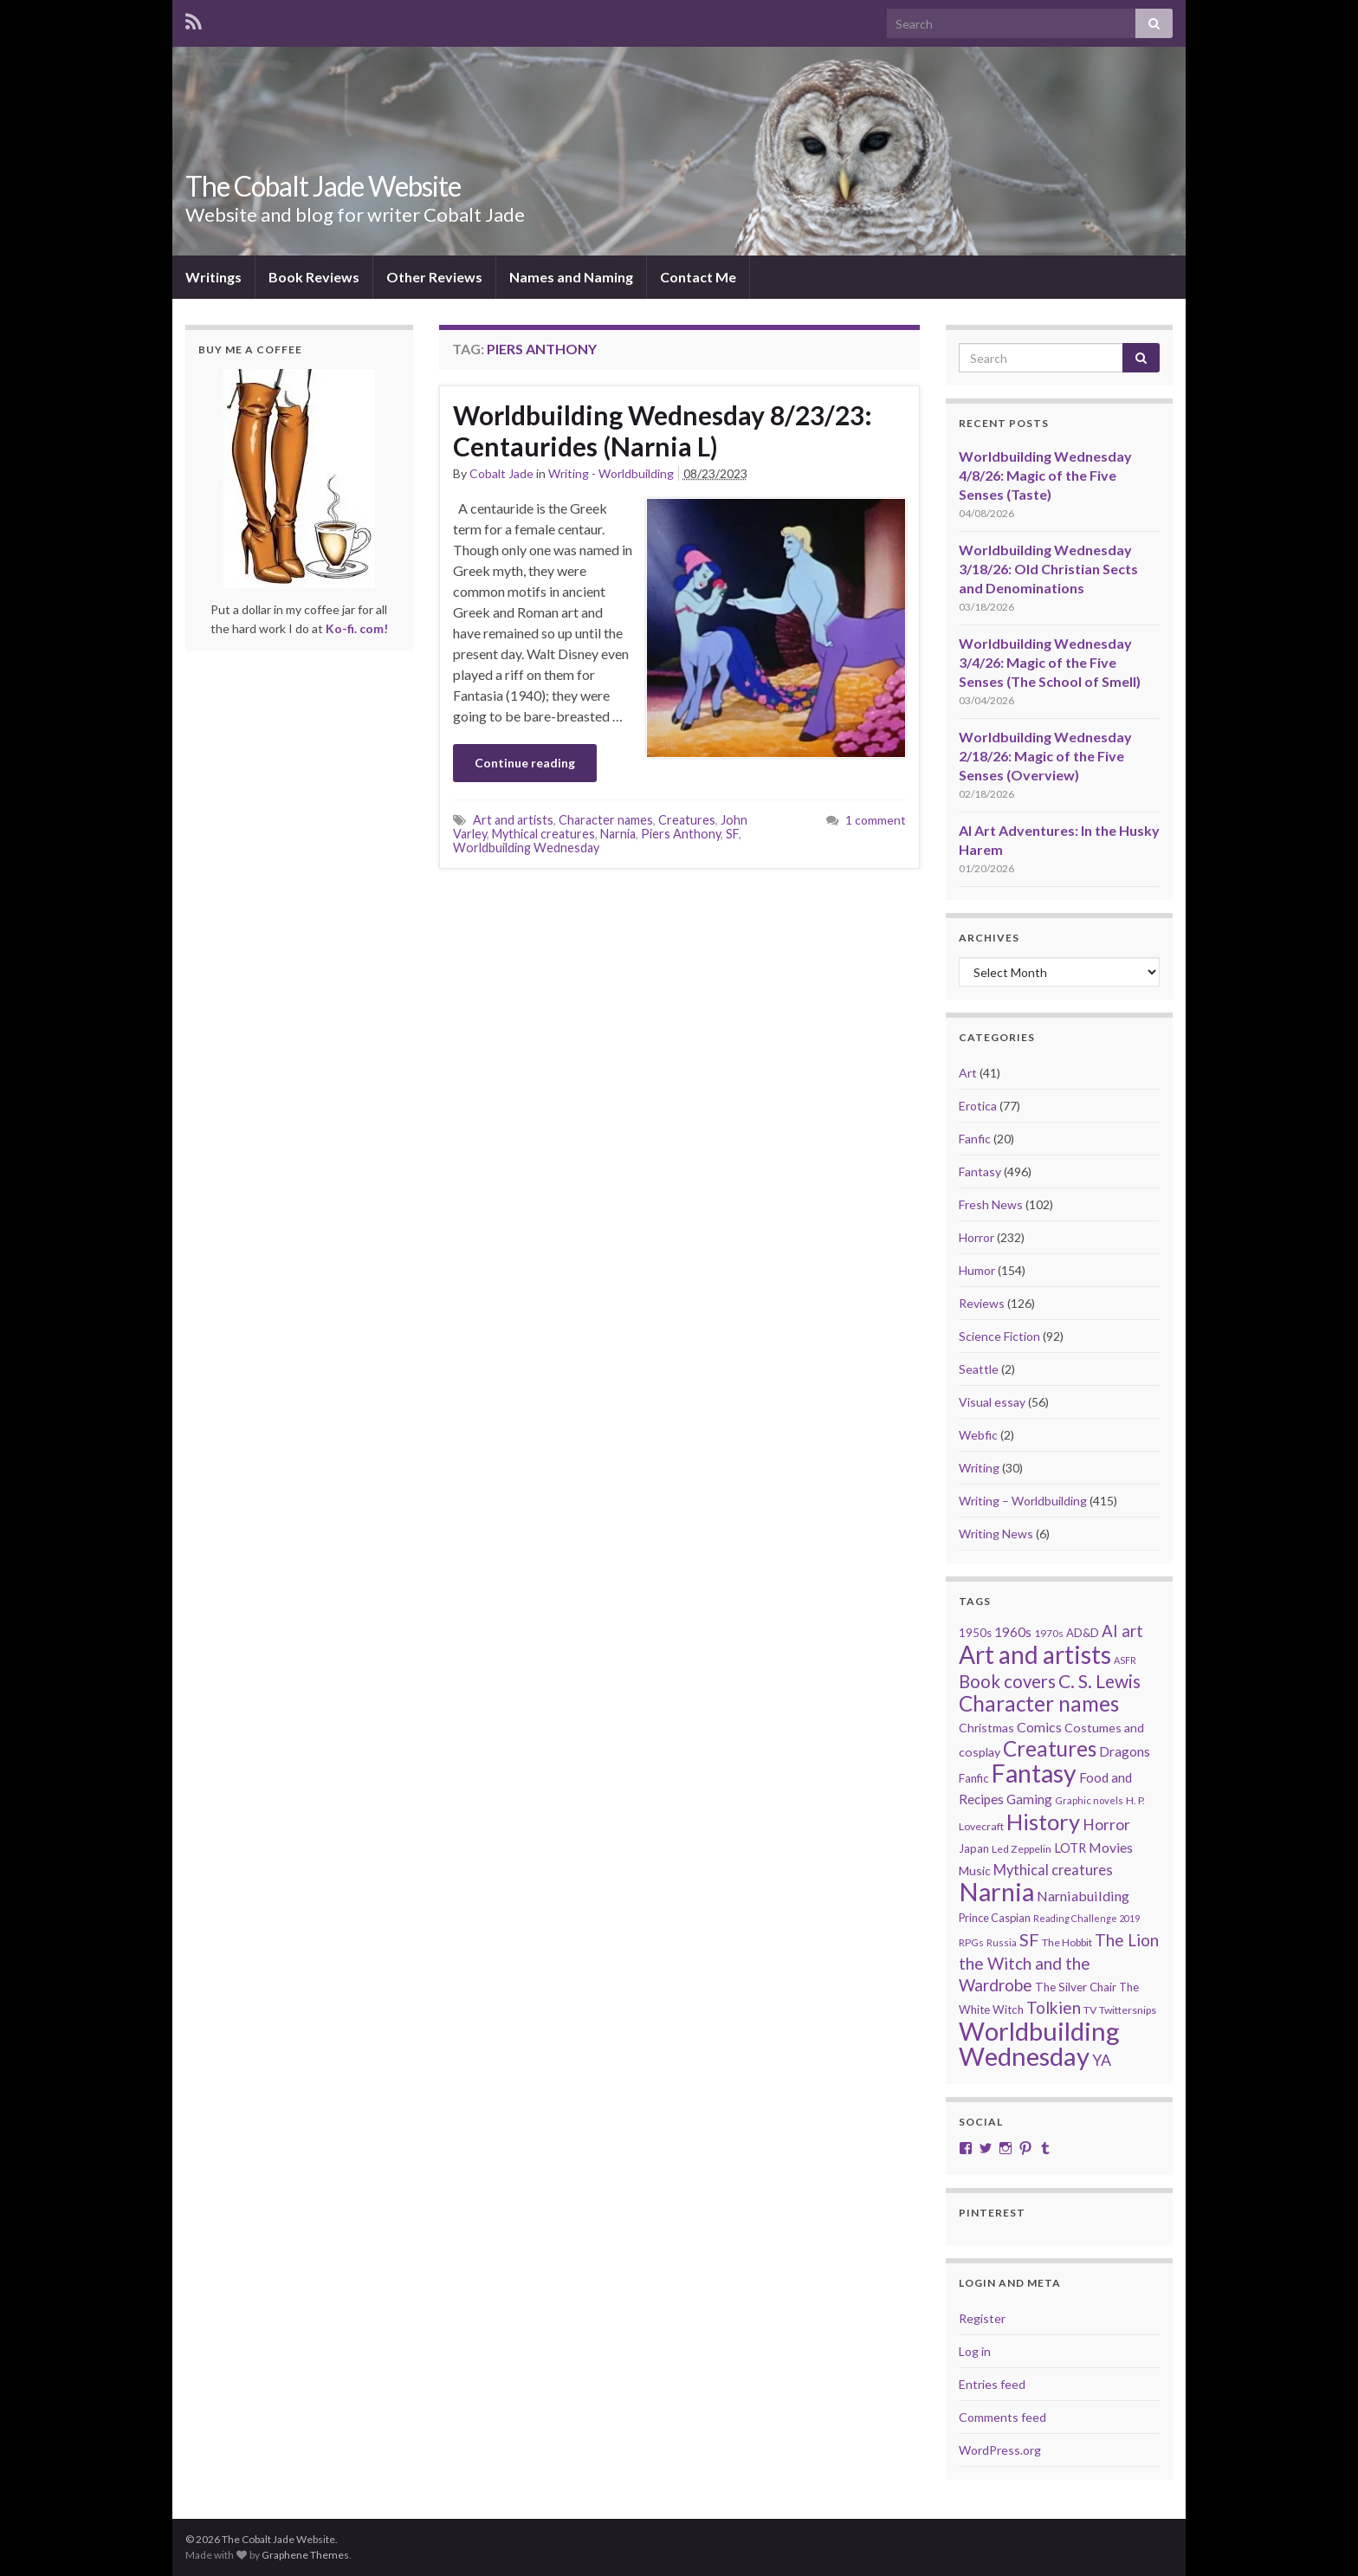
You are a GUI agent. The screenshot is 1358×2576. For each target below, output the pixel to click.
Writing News (996, 1533)
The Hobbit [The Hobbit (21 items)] (1067, 1942)
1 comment (875, 819)
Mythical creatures (543, 833)
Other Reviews (434, 277)
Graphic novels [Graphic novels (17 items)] (1089, 1800)
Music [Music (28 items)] (975, 1870)
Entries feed (992, 2384)
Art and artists (513, 819)
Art (968, 1072)
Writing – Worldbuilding (1023, 1500)
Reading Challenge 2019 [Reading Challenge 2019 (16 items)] (1086, 1918)
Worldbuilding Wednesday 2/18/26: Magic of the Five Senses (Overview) (1045, 755)
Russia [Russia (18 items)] (1001, 1942)
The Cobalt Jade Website (323, 186)
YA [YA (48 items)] (1101, 2059)
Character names (606, 819)
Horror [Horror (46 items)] (1106, 1824)
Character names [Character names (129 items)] (1039, 1703)
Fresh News (991, 1204)
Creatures (686, 819)
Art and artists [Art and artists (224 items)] (1035, 1654)
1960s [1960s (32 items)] (1012, 1632)
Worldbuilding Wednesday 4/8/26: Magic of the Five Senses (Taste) (1045, 475)
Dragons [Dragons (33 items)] (1124, 1751)
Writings (213, 277)
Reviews (982, 1303)
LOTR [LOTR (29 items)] (1070, 1848)
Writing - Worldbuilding (611, 473)
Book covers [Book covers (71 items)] (1007, 1681)
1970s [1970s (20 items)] (1049, 1633)
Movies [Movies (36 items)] (1111, 1847)
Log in (975, 2351)
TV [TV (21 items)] (1089, 2009)
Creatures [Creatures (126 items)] (1049, 1748)
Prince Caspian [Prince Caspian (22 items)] (995, 1918)
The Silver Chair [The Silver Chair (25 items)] (1075, 1987)
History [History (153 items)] (1043, 1822)
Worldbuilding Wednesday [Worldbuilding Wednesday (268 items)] (1039, 2043)
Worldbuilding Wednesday (526, 847)
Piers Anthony (681, 833)
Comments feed (1002, 2417)
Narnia (618, 833)
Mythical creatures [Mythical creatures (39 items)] (1053, 1869)
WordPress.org (1000, 2450)
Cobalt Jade (501, 473)
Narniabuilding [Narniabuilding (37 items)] (1083, 1895)
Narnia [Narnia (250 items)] (996, 1891)
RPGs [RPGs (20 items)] (971, 1942)
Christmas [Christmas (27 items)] (986, 1727)
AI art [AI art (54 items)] (1122, 1631)
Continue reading (525, 762)
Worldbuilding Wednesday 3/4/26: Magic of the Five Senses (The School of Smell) (1050, 662)
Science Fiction (999, 1336)
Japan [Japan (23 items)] (974, 1848)
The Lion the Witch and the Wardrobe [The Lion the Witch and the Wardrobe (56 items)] (1059, 1962)
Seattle (979, 1369)
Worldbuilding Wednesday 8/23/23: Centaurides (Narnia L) (662, 430)
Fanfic (975, 1138)
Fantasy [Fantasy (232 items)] (1034, 1773)
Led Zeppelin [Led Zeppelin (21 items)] (1021, 1848)
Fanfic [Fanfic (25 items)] (974, 1778)
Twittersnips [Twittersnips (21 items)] (1127, 2009)
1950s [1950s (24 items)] (975, 1633)
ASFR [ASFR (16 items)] (1125, 1660)
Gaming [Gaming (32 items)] (1029, 1799)
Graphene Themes (305, 2554)
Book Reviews (313, 277)
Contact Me (698, 277)
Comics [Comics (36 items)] (1039, 1726)
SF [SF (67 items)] (1029, 1939)
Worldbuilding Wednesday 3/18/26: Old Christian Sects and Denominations (1048, 568)
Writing (979, 1467)
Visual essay (992, 1402)
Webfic (978, 1434)
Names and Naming (571, 277)
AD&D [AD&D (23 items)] (1082, 1633)
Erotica (978, 1105)
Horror (976, 1237)
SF (732, 833)
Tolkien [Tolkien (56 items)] (1053, 2007)
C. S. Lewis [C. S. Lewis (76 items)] (1099, 1681)
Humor (977, 1270)
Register (982, 2318)
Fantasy (980, 1171)
